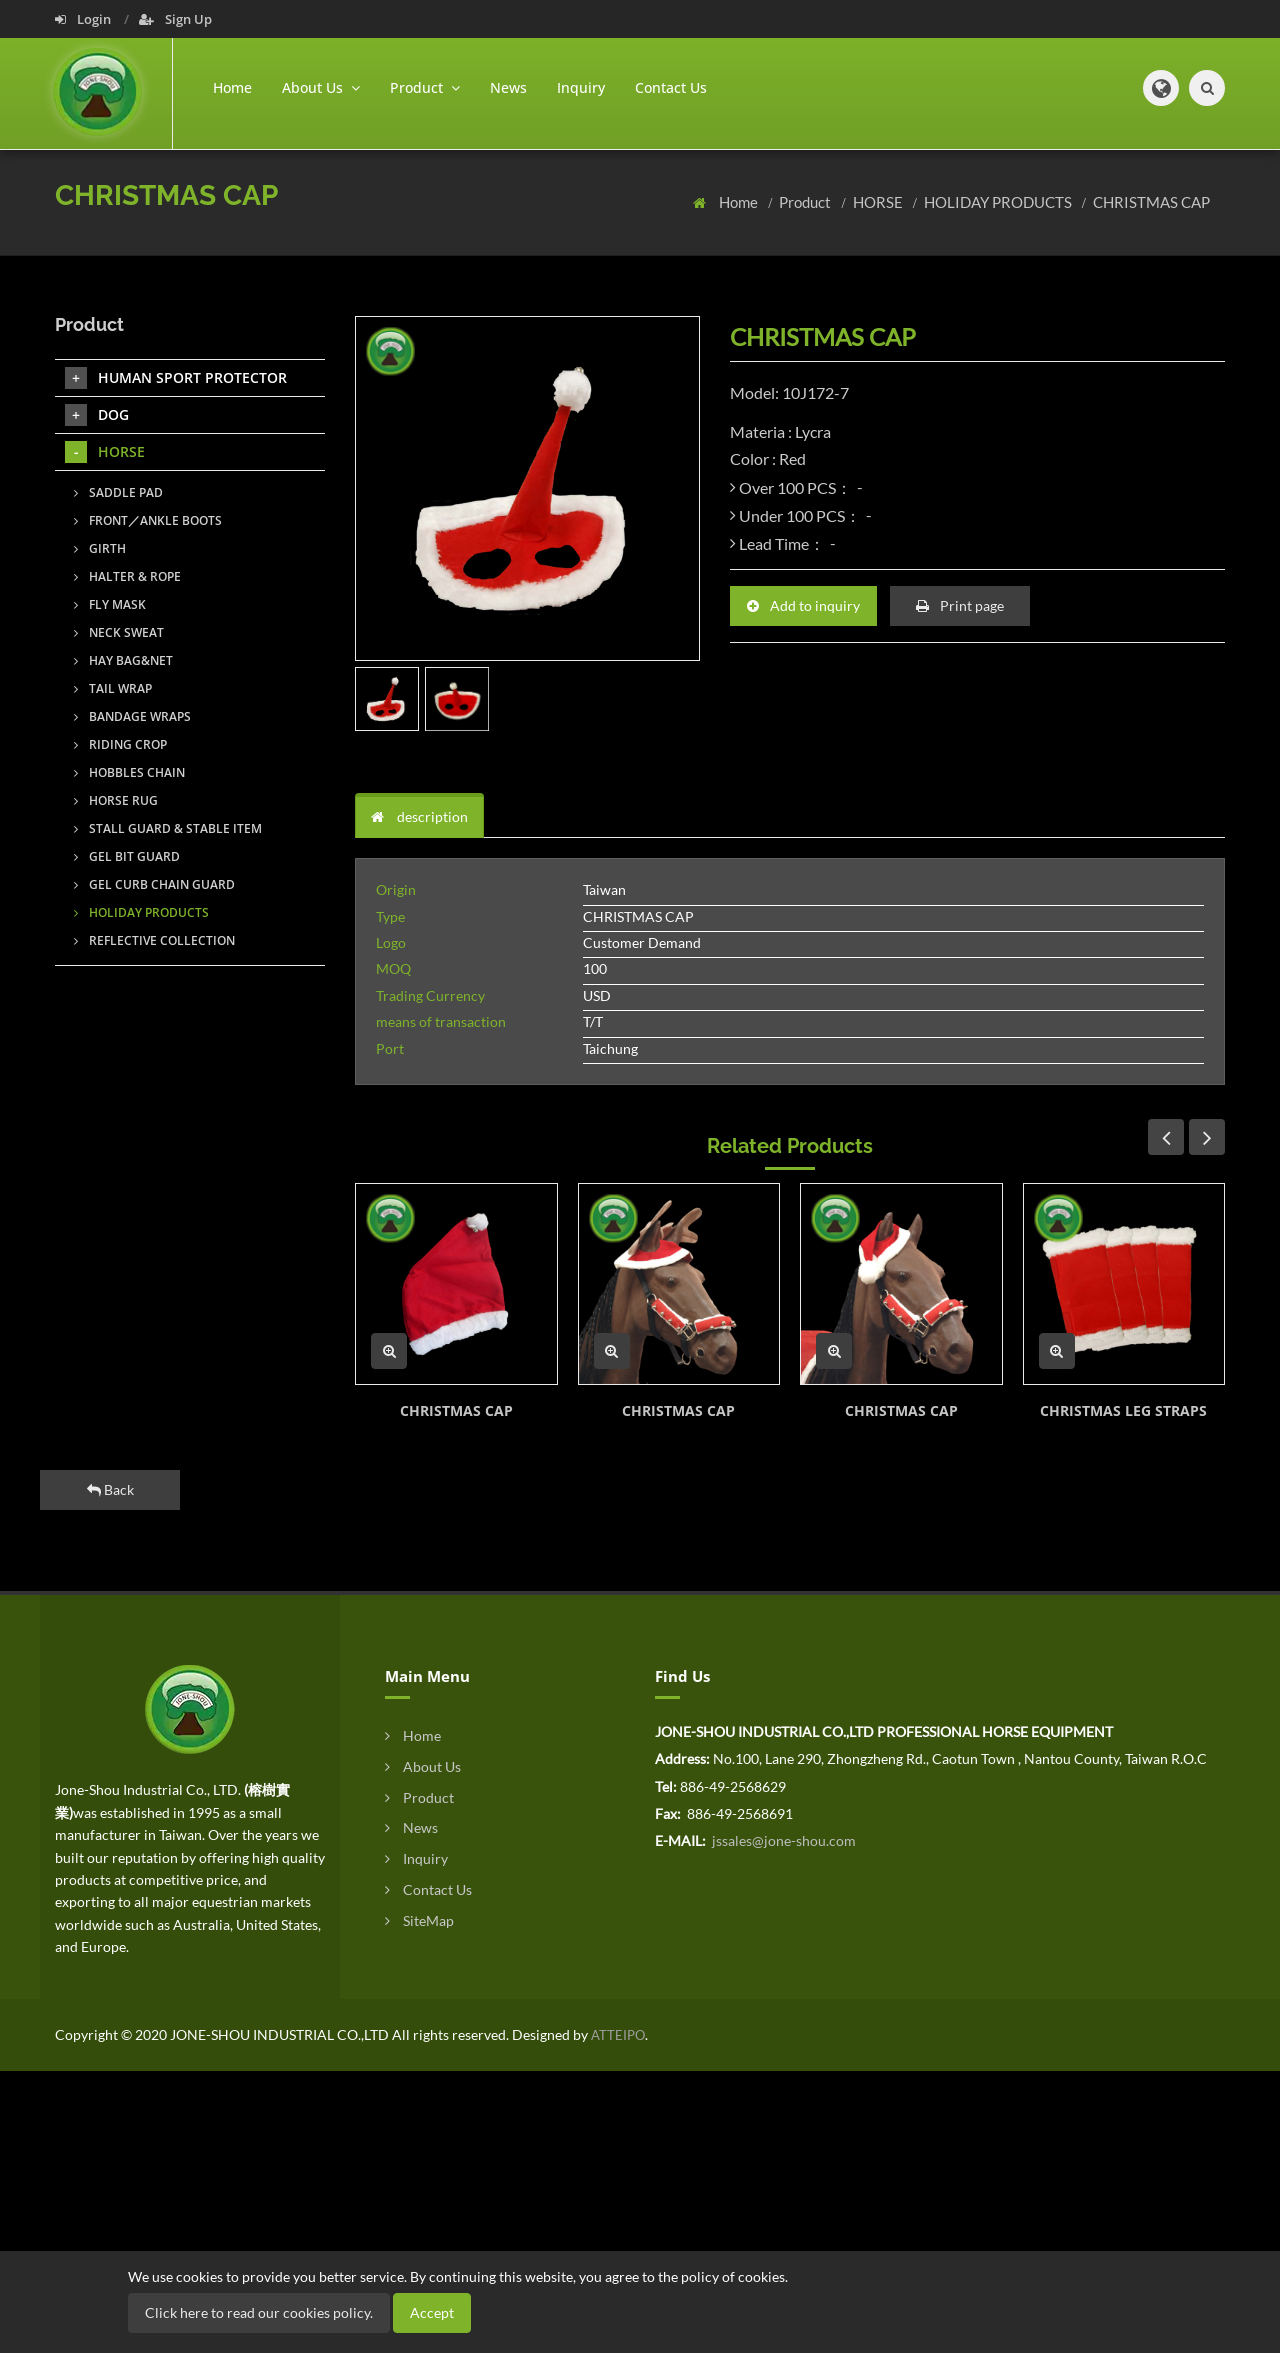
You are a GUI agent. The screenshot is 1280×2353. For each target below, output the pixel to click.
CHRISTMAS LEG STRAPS (1123, 1410)
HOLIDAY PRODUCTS (999, 202)
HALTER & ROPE (127, 576)
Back (110, 1489)
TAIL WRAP (113, 688)
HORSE (879, 202)
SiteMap (419, 1920)
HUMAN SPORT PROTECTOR (176, 378)
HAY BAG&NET (123, 660)
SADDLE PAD (118, 492)
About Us (423, 1766)
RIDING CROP (120, 744)
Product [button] (425, 87)
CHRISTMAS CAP (1151, 202)
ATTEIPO (616, 2035)
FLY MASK (110, 604)
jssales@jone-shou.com (782, 1840)
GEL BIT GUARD (127, 856)
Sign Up (175, 19)
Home (232, 87)
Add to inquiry (803, 605)
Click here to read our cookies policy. (259, 2312)
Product (806, 202)
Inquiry (581, 87)
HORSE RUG (116, 800)
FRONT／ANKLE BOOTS (148, 520)
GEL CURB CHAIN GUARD (154, 884)
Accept (432, 2312)
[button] (1161, 88)
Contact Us (671, 87)
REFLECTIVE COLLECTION (154, 940)
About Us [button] (321, 87)
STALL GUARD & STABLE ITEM (168, 828)
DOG (97, 415)
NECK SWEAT (119, 632)
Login (84, 19)
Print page (960, 605)
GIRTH (100, 548)
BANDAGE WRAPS (132, 716)
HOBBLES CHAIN (129, 772)
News (508, 87)
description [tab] (419, 816)
